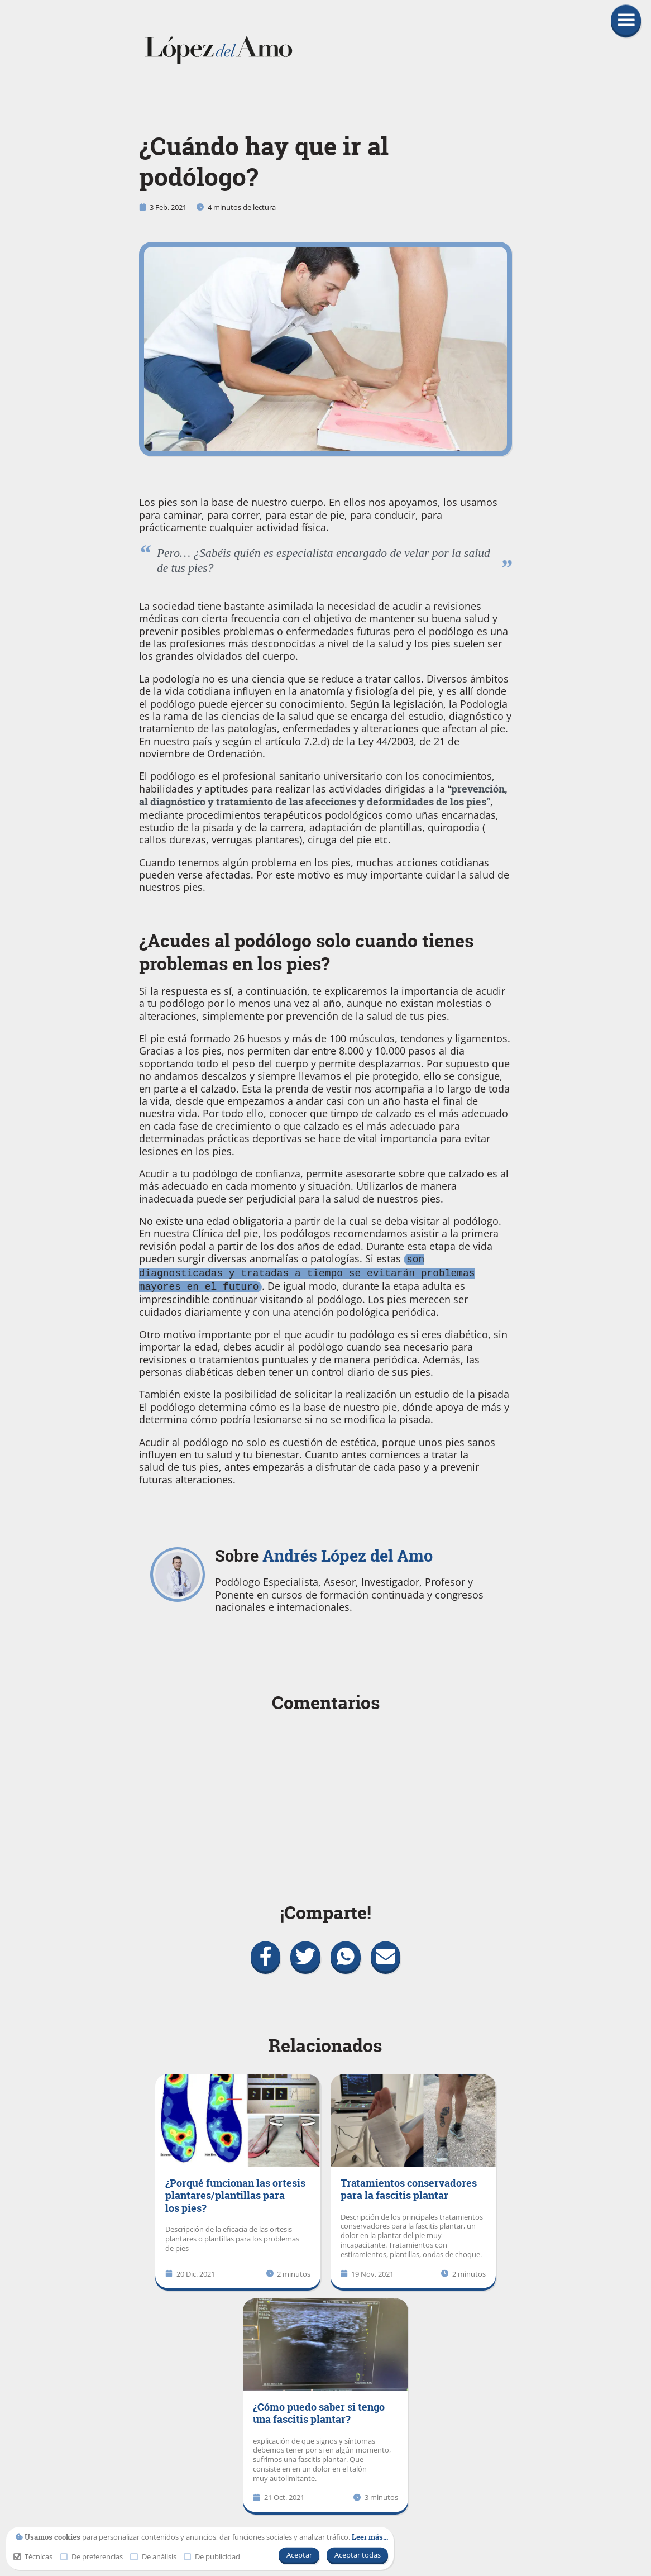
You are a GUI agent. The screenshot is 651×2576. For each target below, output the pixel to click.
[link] (326, 50)
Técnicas (32, 2556)
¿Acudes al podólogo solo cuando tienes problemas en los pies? (306, 951)
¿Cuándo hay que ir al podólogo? (264, 161)
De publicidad (212, 2556)
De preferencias (91, 2556)
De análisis (153, 2556)
